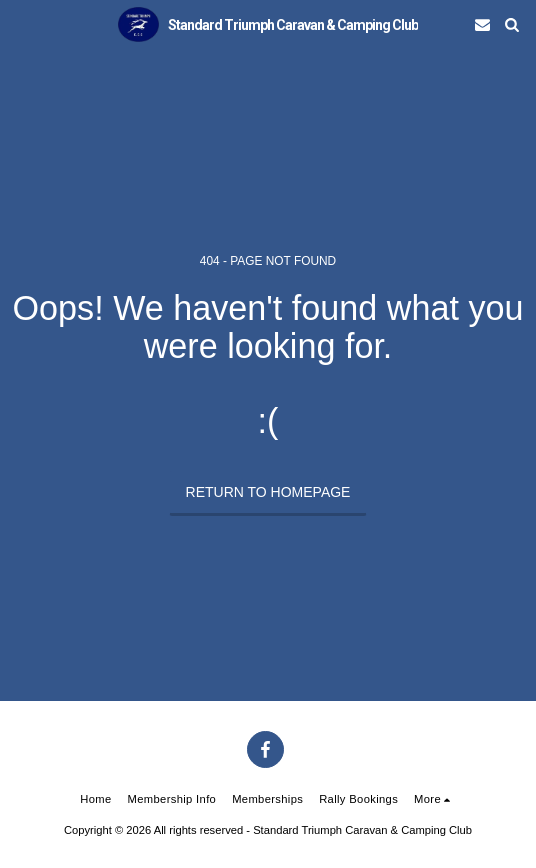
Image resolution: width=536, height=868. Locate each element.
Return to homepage (268, 492)
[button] (22, 24)
